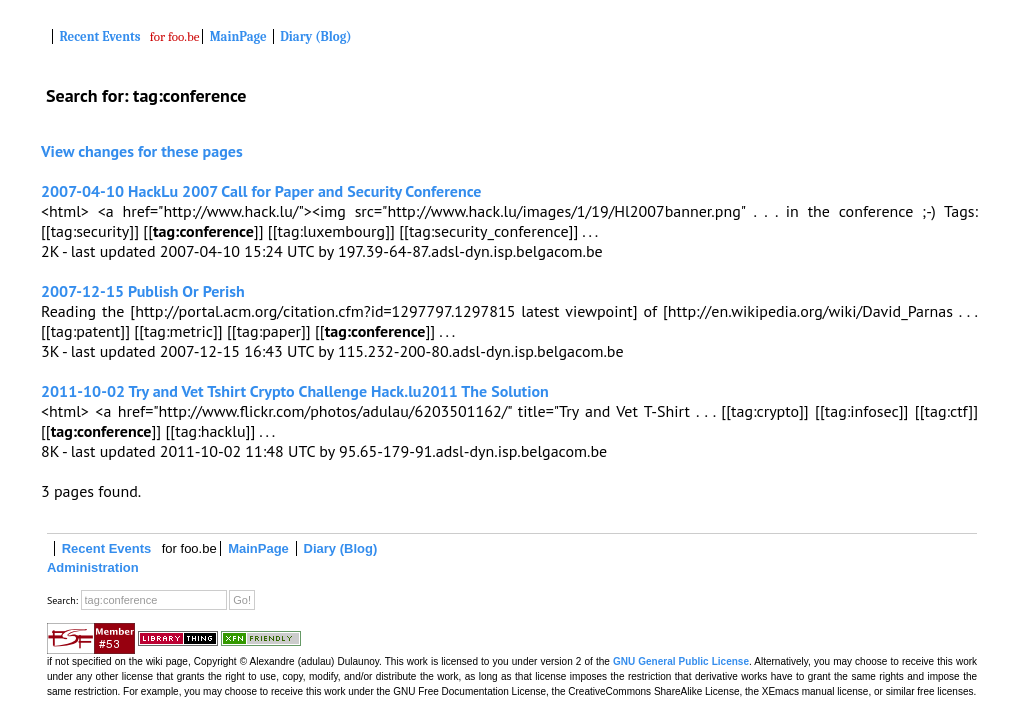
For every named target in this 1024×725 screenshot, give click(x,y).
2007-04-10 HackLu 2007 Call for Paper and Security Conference (261, 191)
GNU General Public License (681, 661)
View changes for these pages (142, 151)
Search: (62, 600)
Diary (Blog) (315, 36)
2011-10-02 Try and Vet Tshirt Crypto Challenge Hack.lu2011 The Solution (295, 391)
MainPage (238, 36)
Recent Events (100, 36)
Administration (93, 567)
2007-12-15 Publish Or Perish (143, 291)
